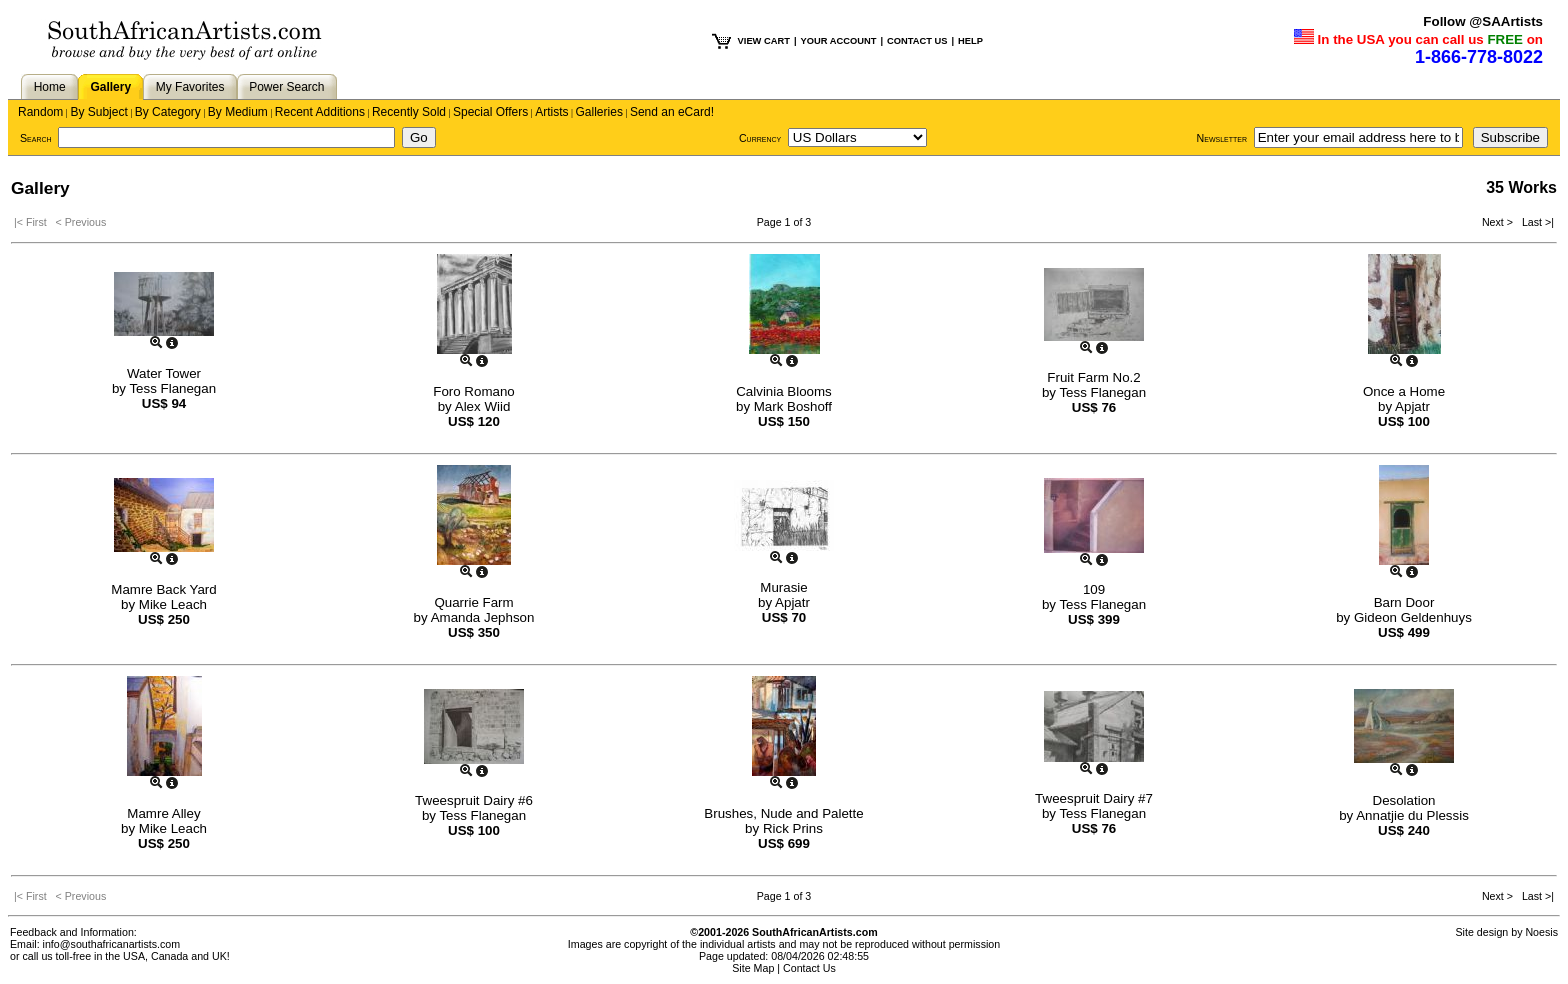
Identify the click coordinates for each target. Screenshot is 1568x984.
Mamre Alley (163, 813)
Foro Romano (474, 391)
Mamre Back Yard (163, 589)
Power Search (286, 87)
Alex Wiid (483, 406)
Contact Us (809, 968)
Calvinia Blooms (784, 391)
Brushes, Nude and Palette (783, 813)
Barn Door (1404, 602)
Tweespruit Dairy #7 (1094, 798)
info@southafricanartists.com (112, 944)
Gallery (110, 87)
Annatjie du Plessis (1412, 815)
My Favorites (190, 87)
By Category (168, 112)
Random (40, 112)
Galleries (599, 112)
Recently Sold (409, 112)
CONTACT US (917, 41)
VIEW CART (764, 41)
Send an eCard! (672, 112)
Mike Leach (173, 604)
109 (1094, 589)
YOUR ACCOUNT (839, 41)
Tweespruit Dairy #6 (474, 800)
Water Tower (164, 373)
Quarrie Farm (473, 602)
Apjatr (1412, 406)
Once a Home (1404, 391)
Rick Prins (793, 828)
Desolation (1404, 800)
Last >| (1535, 222)
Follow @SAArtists (1483, 21)
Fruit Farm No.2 (1093, 377)
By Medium (238, 112)
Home (50, 87)
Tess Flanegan (172, 388)
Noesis (1541, 932)
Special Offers (490, 112)
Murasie (783, 587)
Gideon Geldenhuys (1413, 617)
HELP (970, 41)
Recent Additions (320, 112)
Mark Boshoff (793, 406)
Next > (1499, 222)
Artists (551, 112)
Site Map (753, 968)
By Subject (98, 112)
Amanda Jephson (483, 617)
